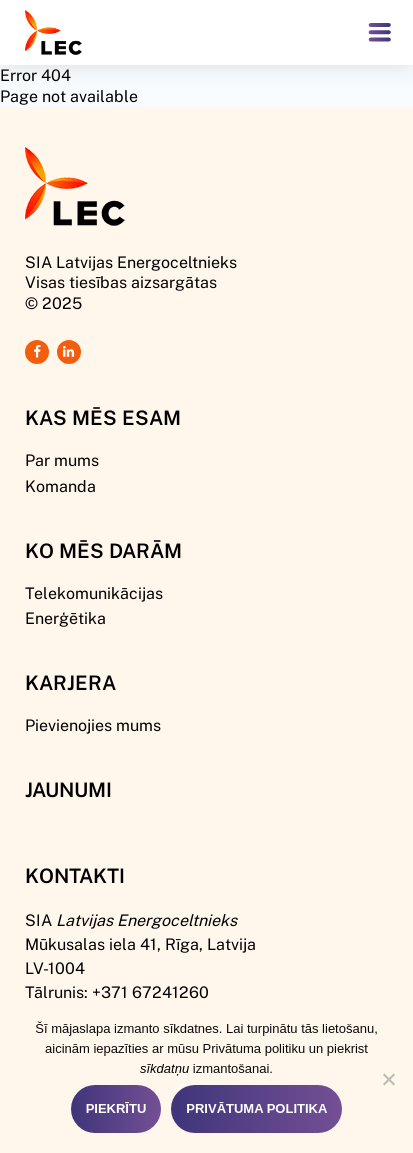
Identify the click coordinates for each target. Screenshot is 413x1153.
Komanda (60, 485)
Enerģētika (65, 617)
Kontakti (75, 875)
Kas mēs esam (103, 417)
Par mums (62, 459)
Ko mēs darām (103, 550)
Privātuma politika (256, 1108)
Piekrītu (116, 1108)
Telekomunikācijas (94, 592)
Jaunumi (68, 789)
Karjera (70, 682)
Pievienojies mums (93, 724)
